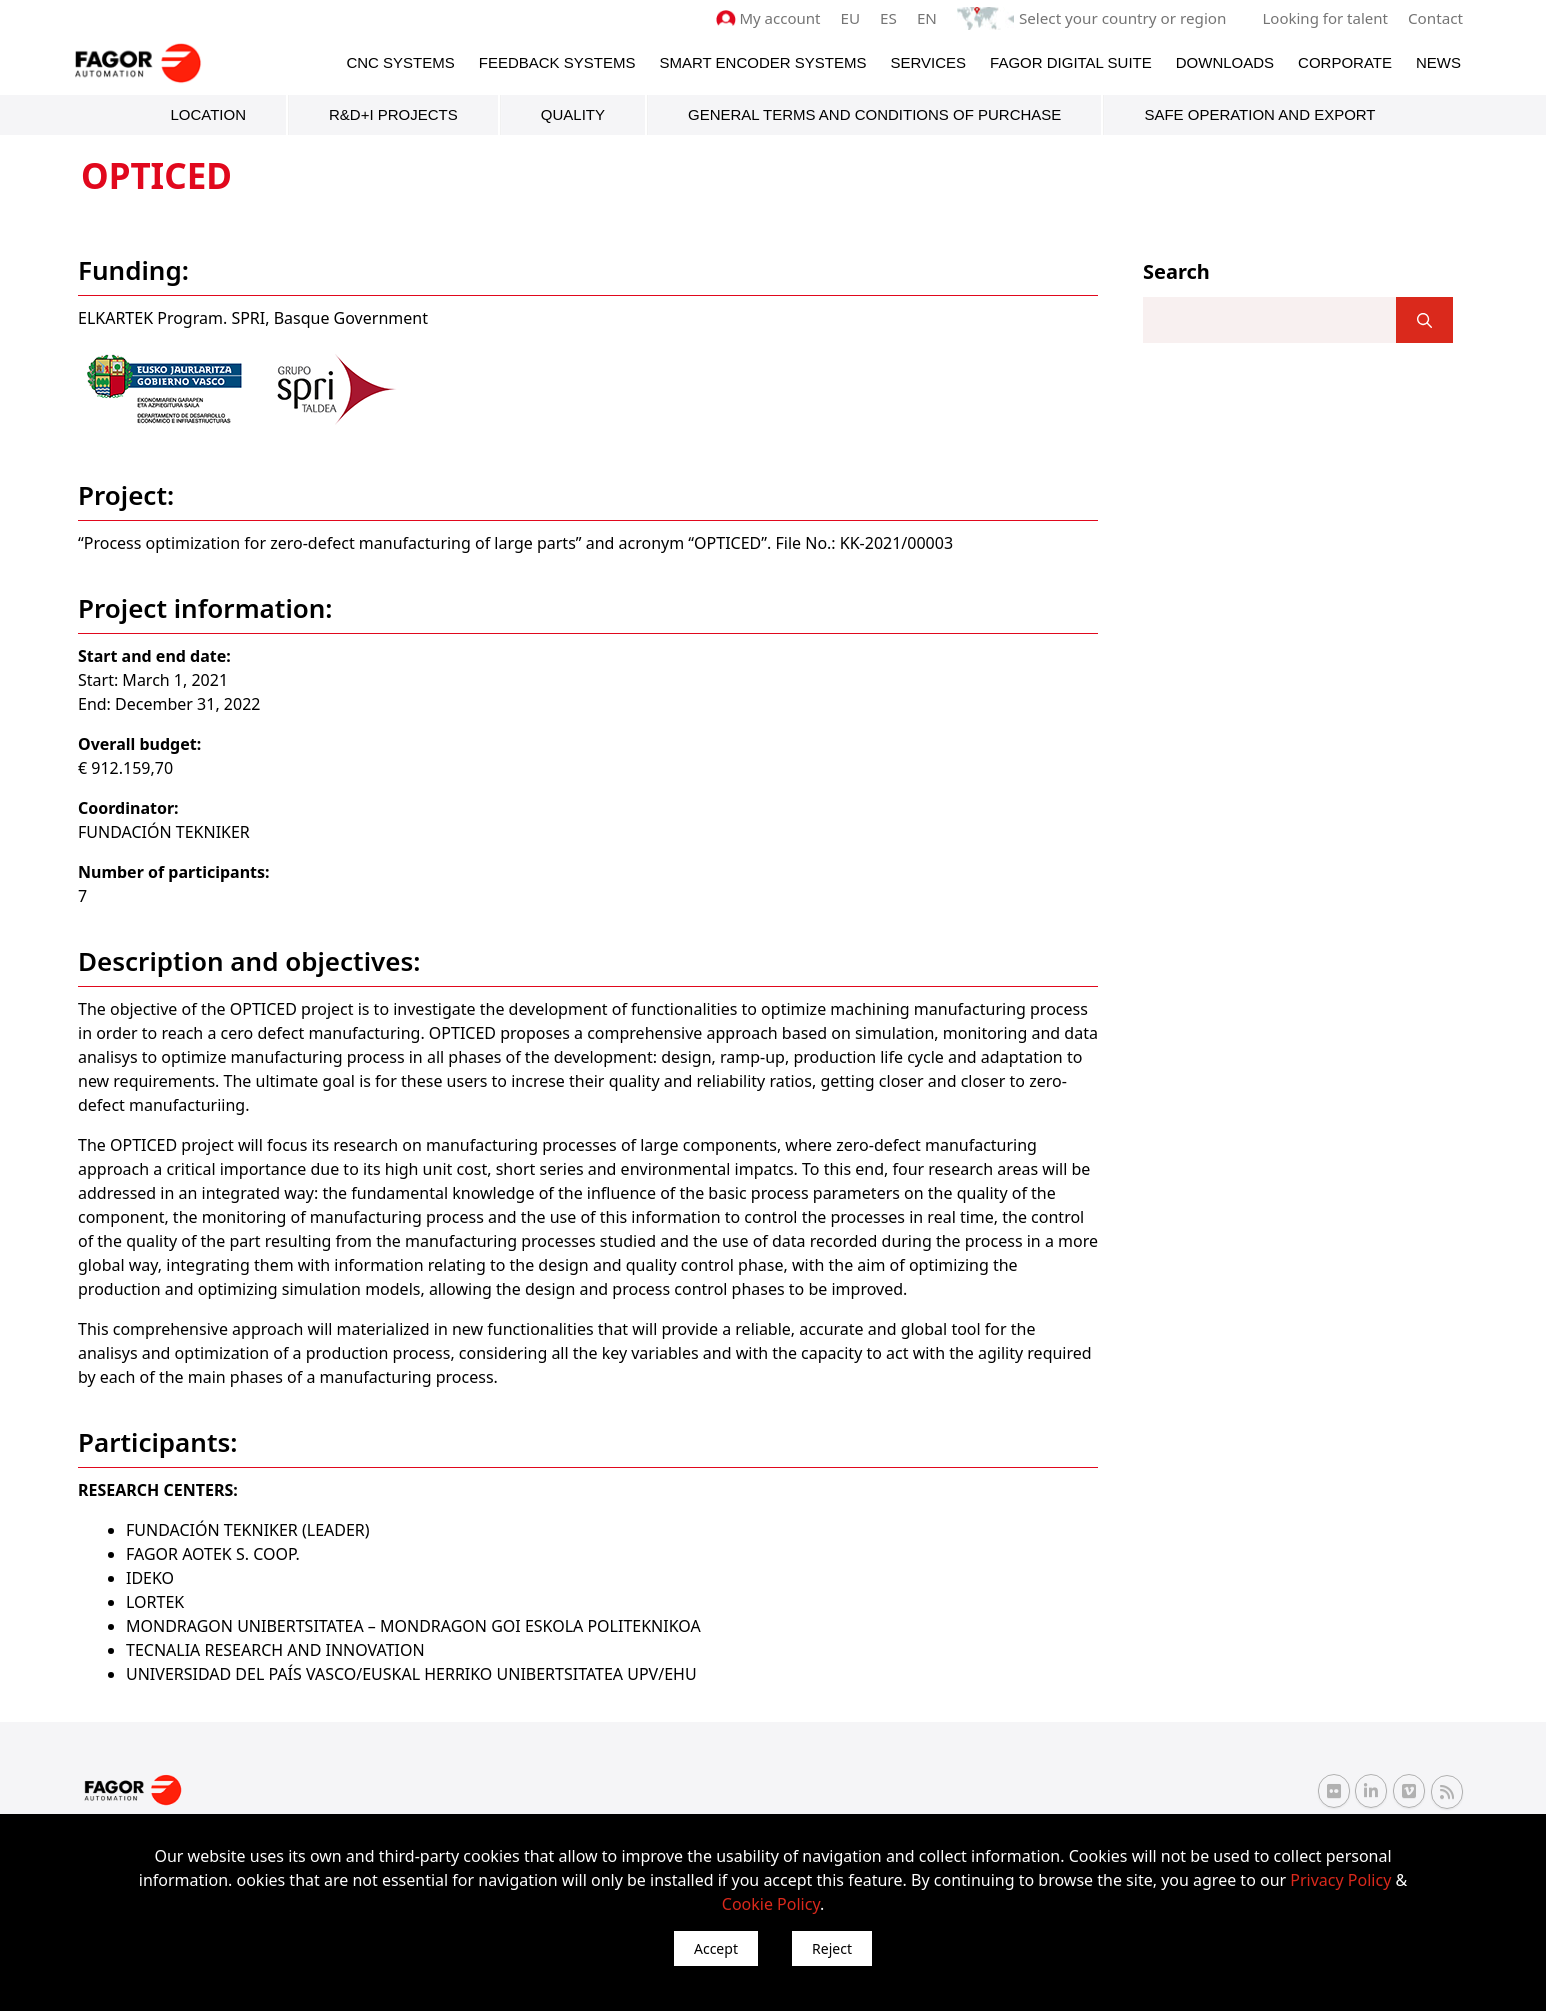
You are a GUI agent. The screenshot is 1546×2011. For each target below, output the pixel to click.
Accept (716, 1948)
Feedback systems (557, 61)
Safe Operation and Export (1259, 114)
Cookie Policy (771, 1904)
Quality (573, 114)
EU (854, 18)
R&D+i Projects (393, 114)
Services (928, 61)
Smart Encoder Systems (762, 61)
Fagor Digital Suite (1071, 61)
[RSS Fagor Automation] (1447, 1791)
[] (1424, 320)
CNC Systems (400, 61)
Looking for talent (1325, 18)
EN (931, 18)
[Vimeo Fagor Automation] (1409, 1791)
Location (208, 114)
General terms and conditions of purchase (874, 114)
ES (892, 18)
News (1438, 61)
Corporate (1345, 61)
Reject (832, 1948)
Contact (1436, 18)
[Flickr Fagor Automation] (1334, 1791)
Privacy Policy (1340, 1880)
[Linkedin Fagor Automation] (1371, 1791)
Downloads (1225, 61)
